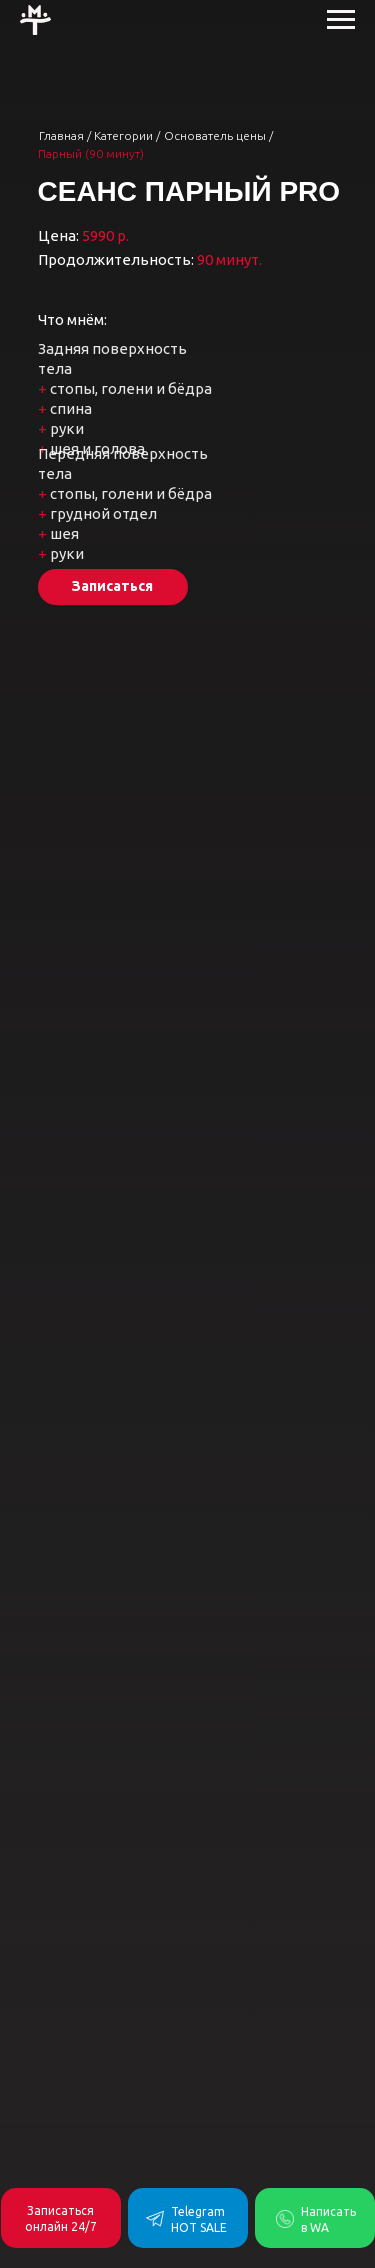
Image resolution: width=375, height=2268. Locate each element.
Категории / (127, 135)
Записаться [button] (112, 586)
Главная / (65, 135)
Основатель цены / (218, 135)
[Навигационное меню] (341, 20)
